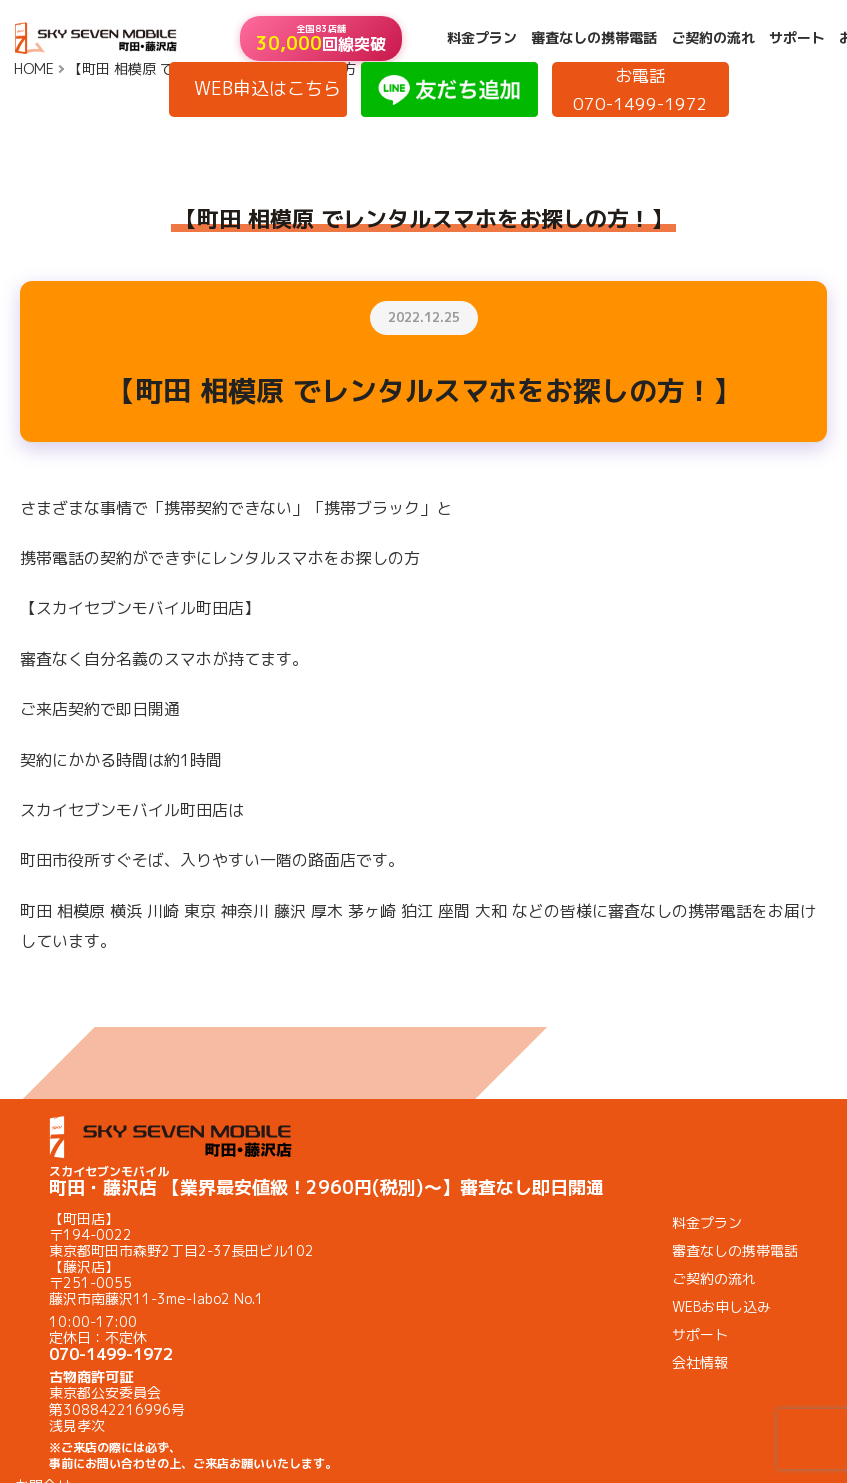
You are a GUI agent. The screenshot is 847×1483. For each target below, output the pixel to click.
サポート (797, 38)
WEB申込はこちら (267, 88)
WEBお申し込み (721, 1306)
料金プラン (482, 38)
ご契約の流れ (713, 38)
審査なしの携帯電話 (594, 38)
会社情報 (700, 1362)
